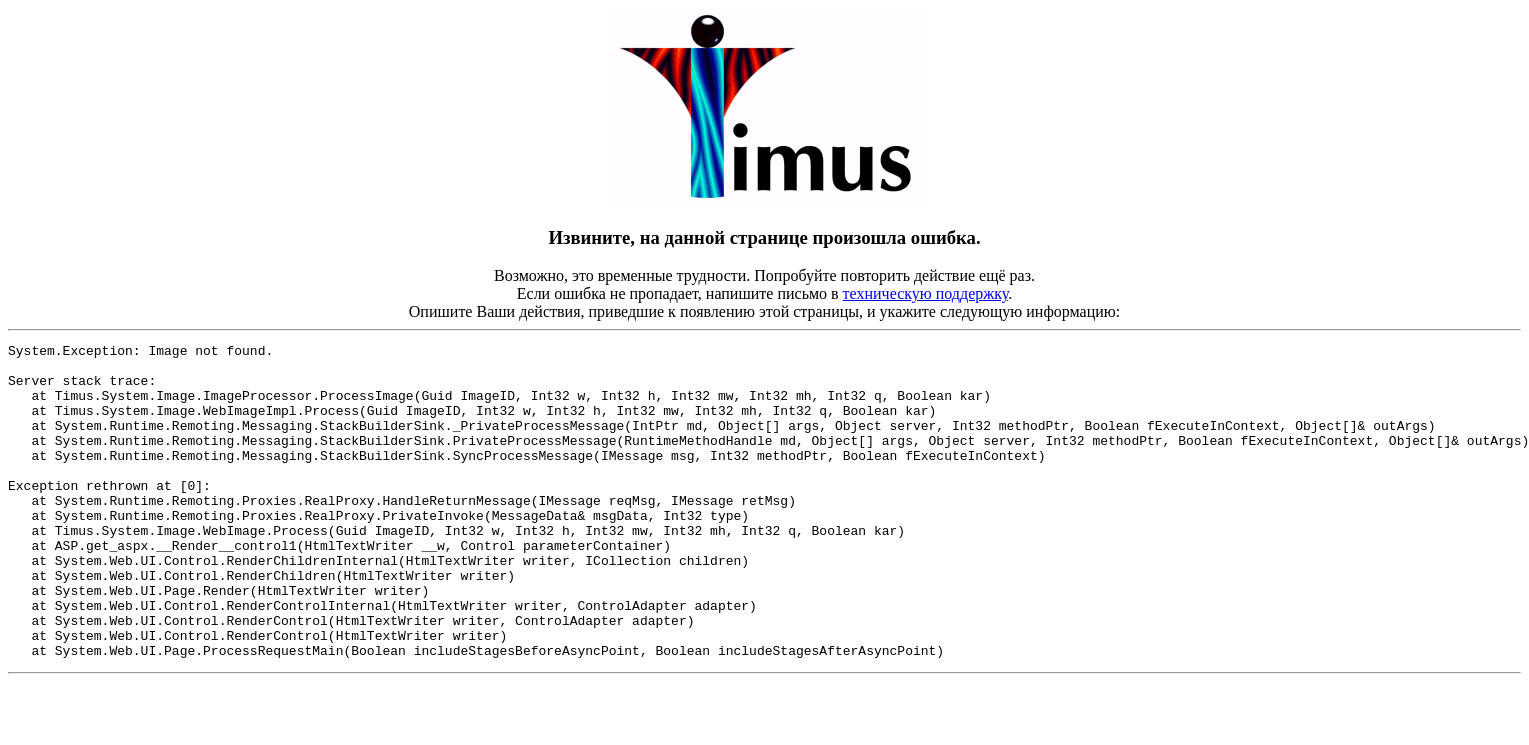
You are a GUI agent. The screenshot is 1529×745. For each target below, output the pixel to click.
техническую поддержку (926, 293)
